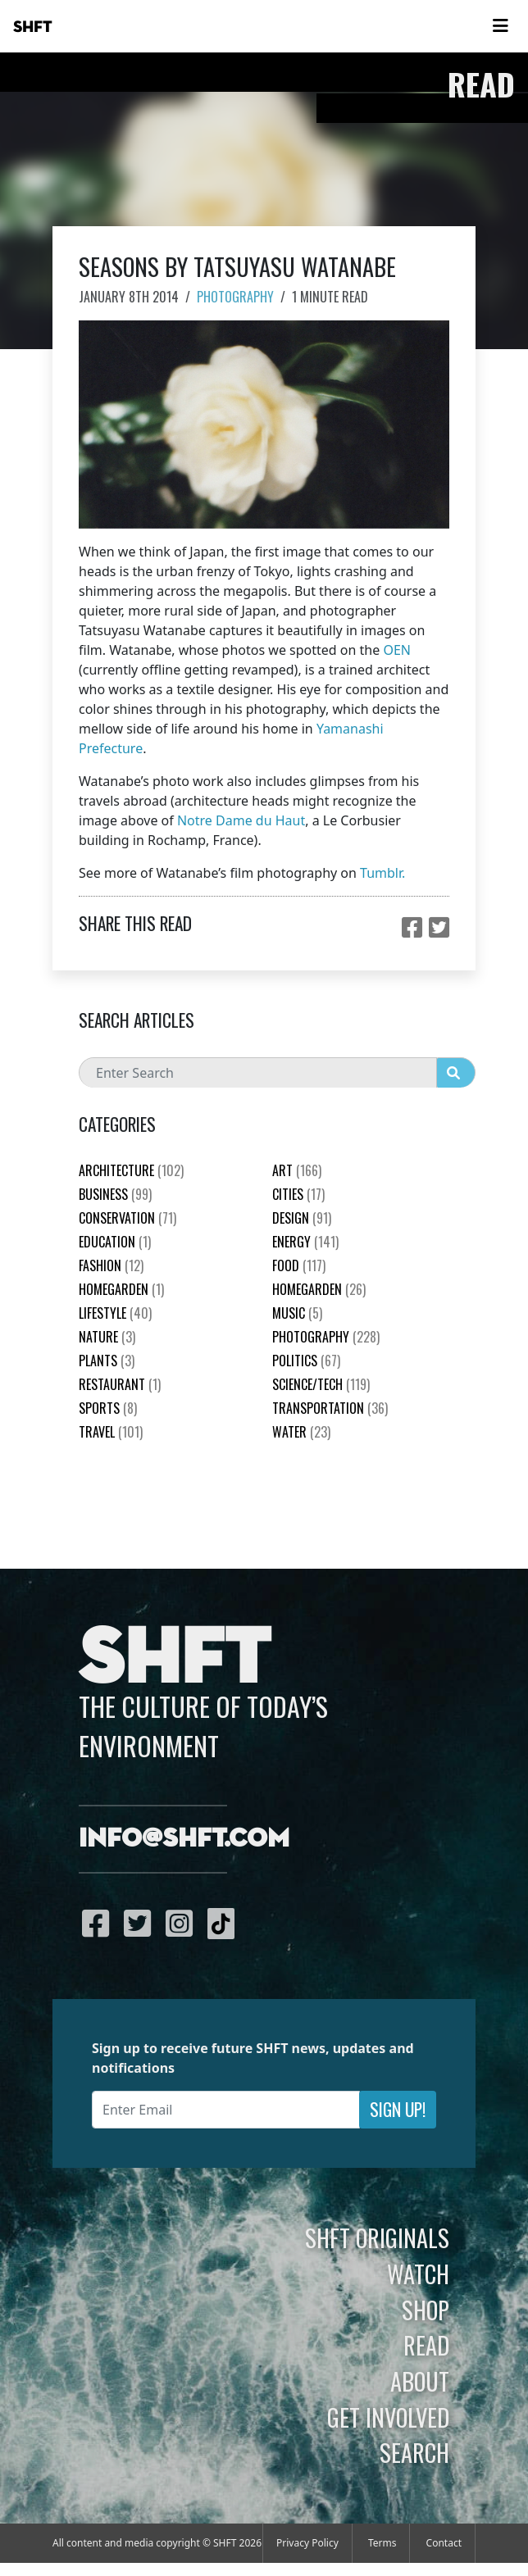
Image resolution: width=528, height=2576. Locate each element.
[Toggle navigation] (500, 26)
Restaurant (120, 1384)
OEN (397, 650)
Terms (382, 2543)
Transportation (330, 1408)
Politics (306, 1360)
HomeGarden (121, 1289)
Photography (235, 297)
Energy (305, 1242)
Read (426, 2345)
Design (301, 1218)
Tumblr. (382, 873)
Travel (111, 1432)
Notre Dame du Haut (241, 820)
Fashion (111, 1265)
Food (298, 1265)
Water (301, 1432)
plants (106, 1360)
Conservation (127, 1218)
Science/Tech (321, 1384)
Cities (298, 1194)
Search (414, 2452)
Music (297, 1313)
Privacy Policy (307, 2543)
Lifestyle (115, 1313)
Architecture (131, 1170)
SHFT (32, 27)
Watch (418, 2273)
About (419, 2381)
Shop (425, 2309)
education (115, 1242)
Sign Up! (398, 2109)
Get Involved (388, 2417)
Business (115, 1194)
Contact (444, 2543)
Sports (108, 1408)
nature (107, 1337)
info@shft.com (184, 1839)
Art (296, 1170)
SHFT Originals (377, 2237)
